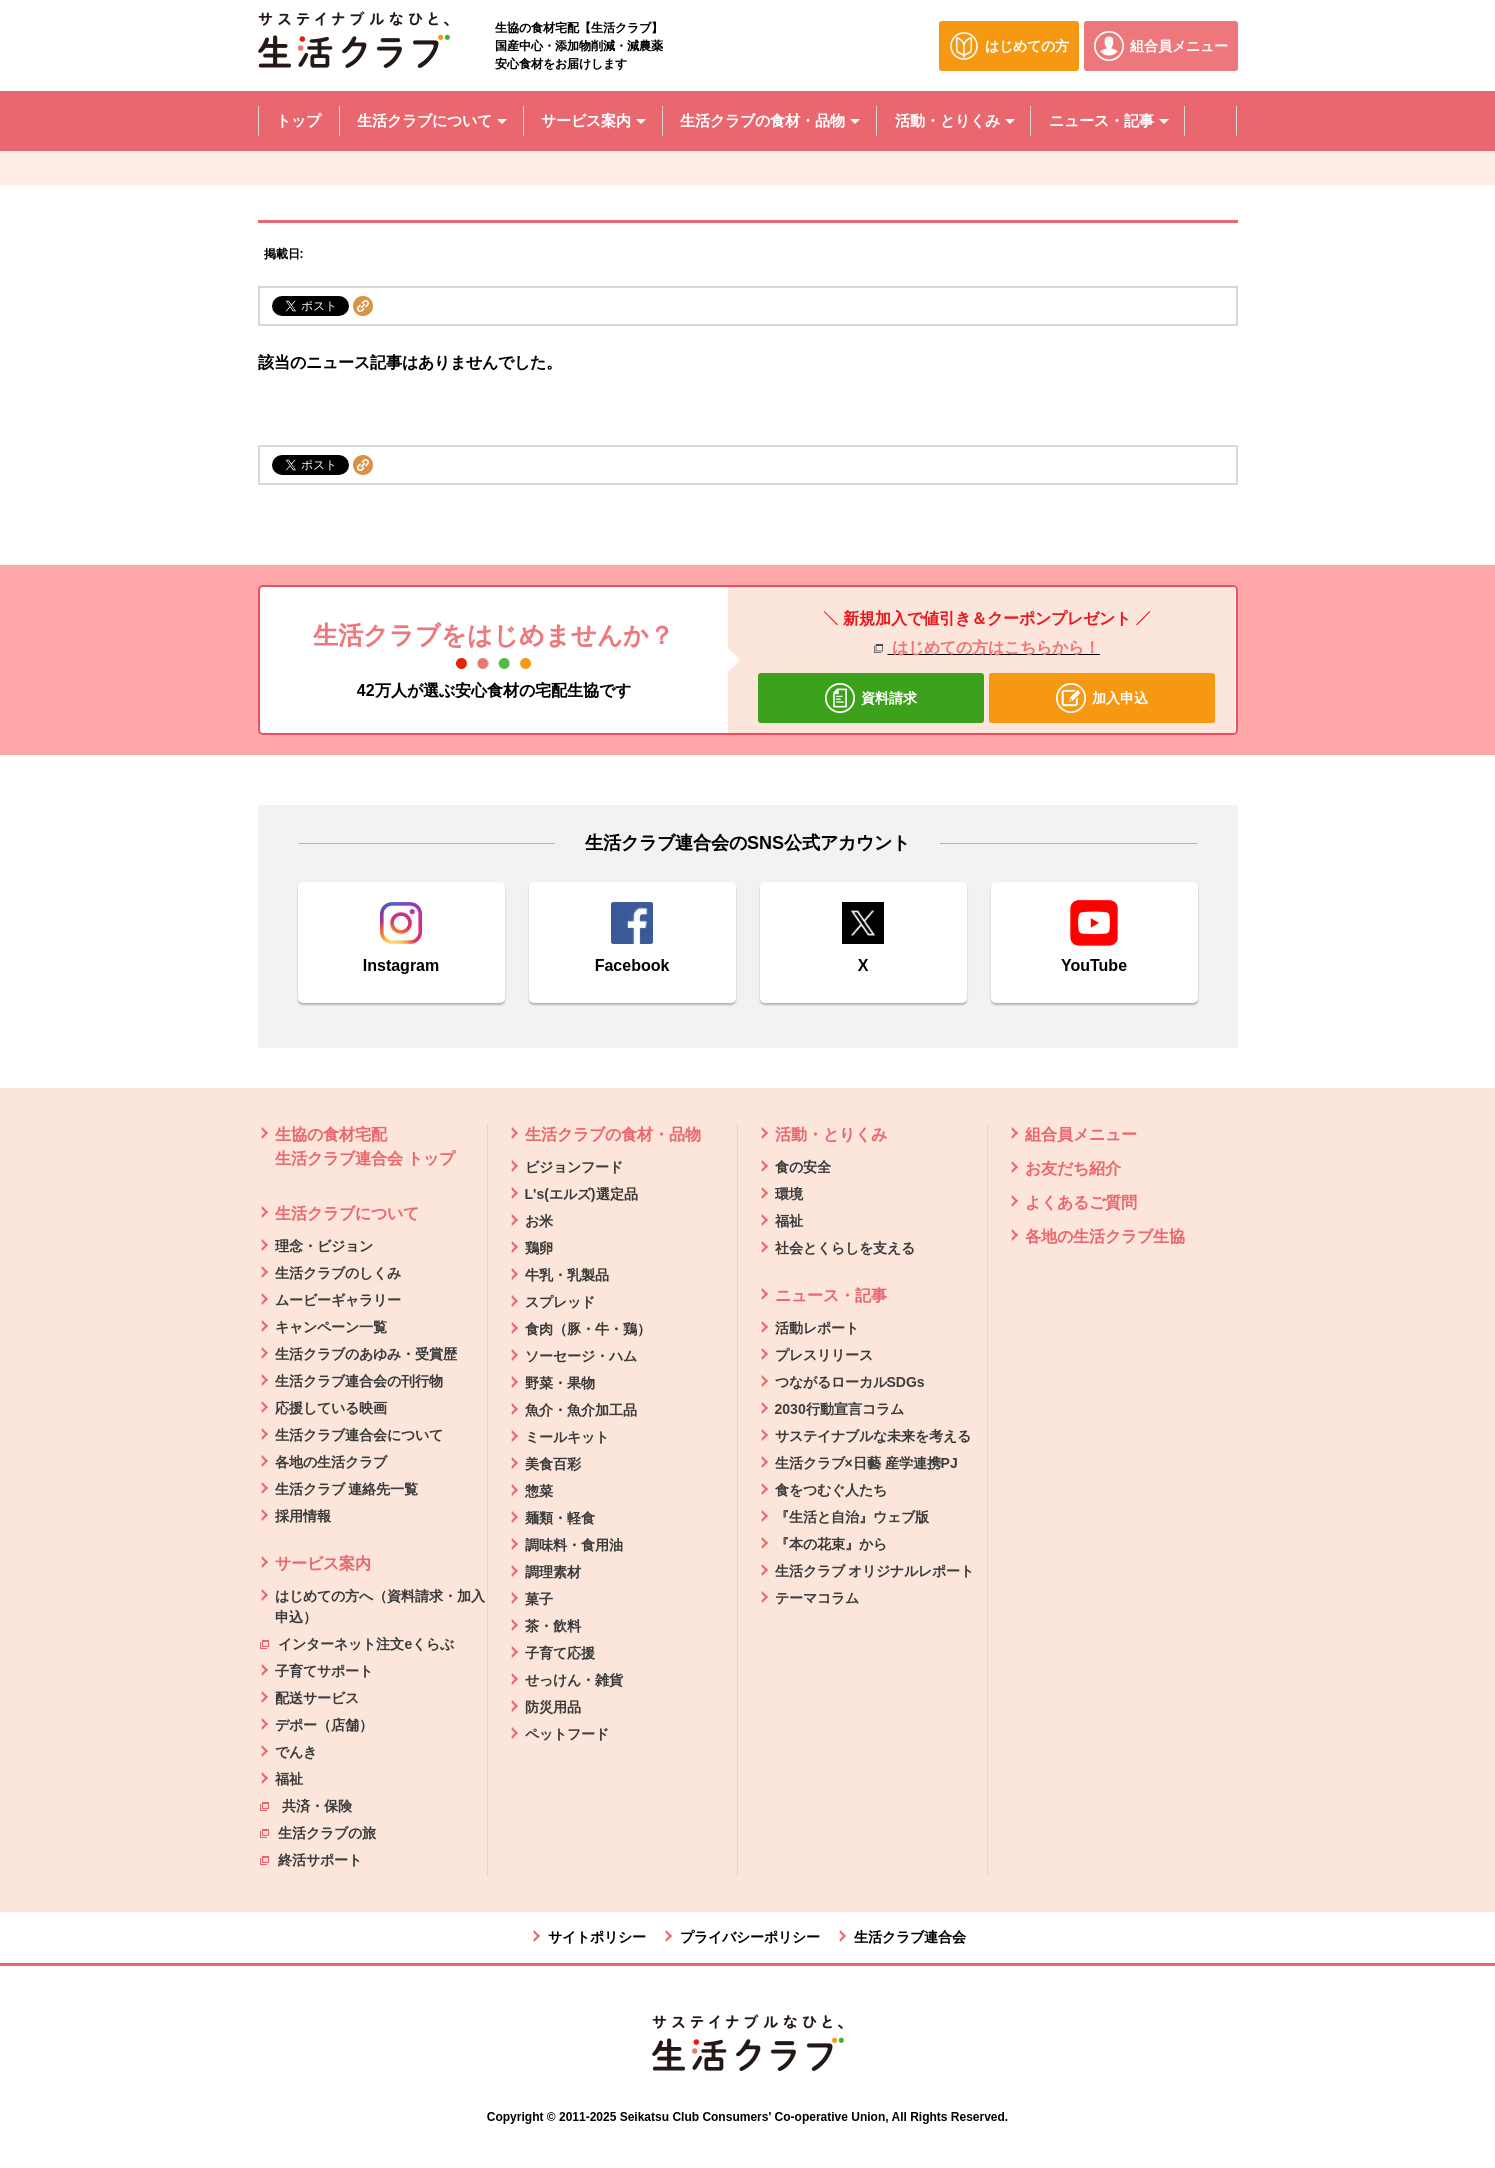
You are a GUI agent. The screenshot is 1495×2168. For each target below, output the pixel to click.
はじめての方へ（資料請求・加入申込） (380, 1606)
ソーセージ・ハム (581, 1356)
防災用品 (553, 1707)
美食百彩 (553, 1464)
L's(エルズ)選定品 (581, 1194)
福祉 (289, 1779)
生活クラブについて (347, 1213)
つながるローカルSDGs (850, 1382)
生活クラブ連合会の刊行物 (359, 1381)
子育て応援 (560, 1653)
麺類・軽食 (560, 1518)
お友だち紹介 (1073, 1168)
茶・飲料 (553, 1626)
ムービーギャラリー (338, 1300)
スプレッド (560, 1302)
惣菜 (539, 1491)
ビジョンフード (574, 1167)
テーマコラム (817, 1598)
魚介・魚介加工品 (581, 1410)
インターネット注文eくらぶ (357, 1643)
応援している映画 (331, 1408)
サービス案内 (323, 1563)
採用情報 (303, 1516)
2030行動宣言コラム (839, 1409)
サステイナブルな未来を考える (873, 1436)
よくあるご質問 (1081, 1202)
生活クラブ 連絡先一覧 (347, 1489)
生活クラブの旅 (318, 1832)
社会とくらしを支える (845, 1248)
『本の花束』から (831, 1544)
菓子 (539, 1599)
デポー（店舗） (324, 1725)
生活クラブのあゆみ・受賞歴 (366, 1354)
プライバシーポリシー (750, 1937)
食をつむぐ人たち (831, 1490)
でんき (296, 1752)
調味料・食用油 (574, 1545)
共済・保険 (306, 1805)
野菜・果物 (560, 1383)
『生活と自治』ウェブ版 (852, 1517)
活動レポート (817, 1328)
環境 (789, 1194)
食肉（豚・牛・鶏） (588, 1329)
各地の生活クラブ (331, 1462)
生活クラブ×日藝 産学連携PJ (866, 1463)
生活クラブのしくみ (338, 1273)
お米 (539, 1221)
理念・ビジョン (324, 1246)
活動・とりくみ (831, 1134)
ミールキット (567, 1437)
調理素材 (553, 1572)
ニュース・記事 (831, 1295)
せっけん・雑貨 (574, 1680)
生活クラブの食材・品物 (613, 1134)
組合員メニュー (1081, 1134)
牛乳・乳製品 (567, 1275)
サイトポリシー (597, 1937)
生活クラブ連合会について (359, 1435)
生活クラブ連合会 (910, 1937)
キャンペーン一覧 (331, 1327)
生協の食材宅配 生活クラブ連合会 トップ (365, 1146)
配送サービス (317, 1698)
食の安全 (803, 1167)
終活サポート (311, 1859)
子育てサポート (324, 1671)
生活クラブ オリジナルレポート (875, 1571)
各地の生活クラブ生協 (1105, 1236)
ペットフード (567, 1734)
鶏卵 (539, 1248)
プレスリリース (824, 1355)
